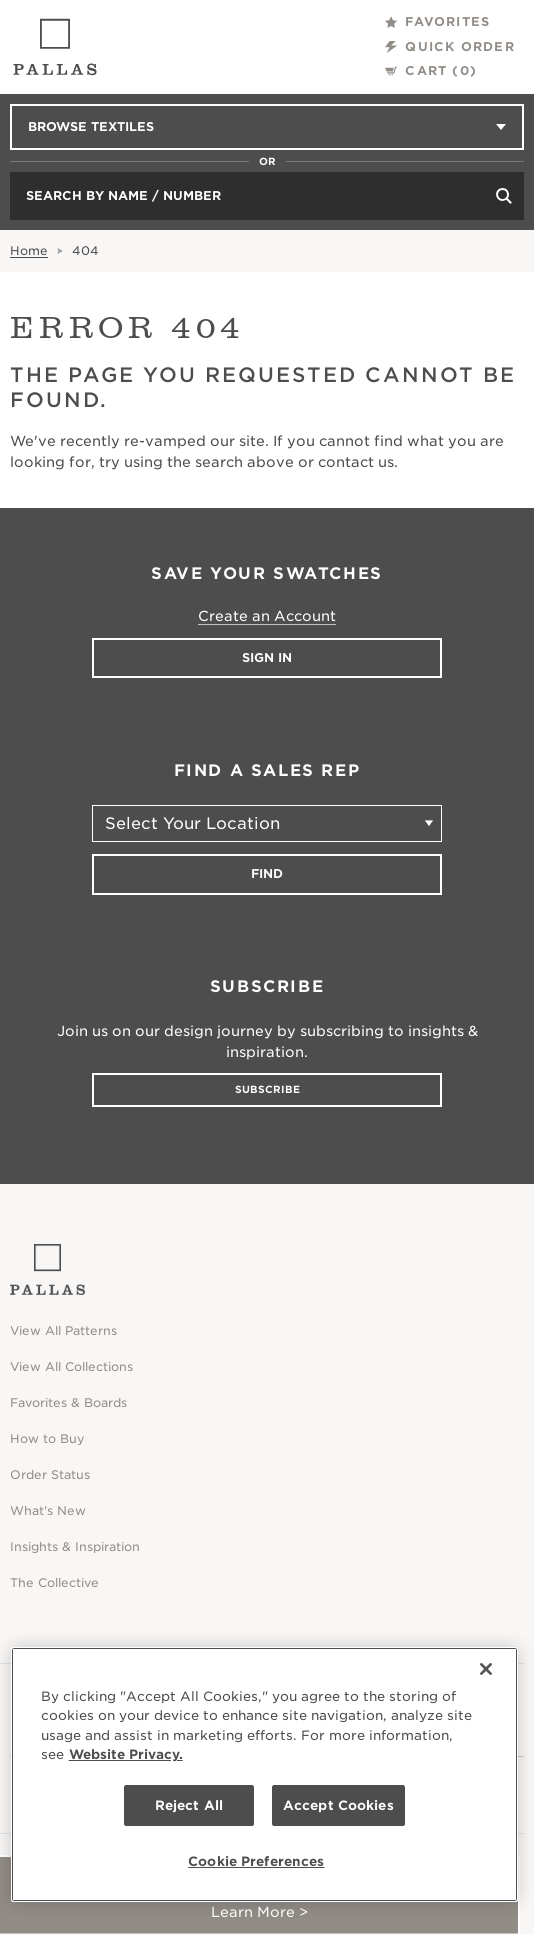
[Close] (486, 1669)
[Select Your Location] (267, 823)
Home (29, 250)
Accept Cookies (338, 1805)
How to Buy (47, 1438)
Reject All (189, 1805)
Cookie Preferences (256, 1861)
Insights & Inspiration (75, 1546)
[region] (264, 1774)
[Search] (504, 196)
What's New (48, 1510)
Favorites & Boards (68, 1402)
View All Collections (71, 1366)
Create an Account (267, 616)
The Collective (54, 1582)
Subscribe (267, 1089)
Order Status (50, 1474)
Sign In (267, 657)
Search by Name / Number (123, 195)
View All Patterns (63, 1330)
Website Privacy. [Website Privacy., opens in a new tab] (126, 1754)
